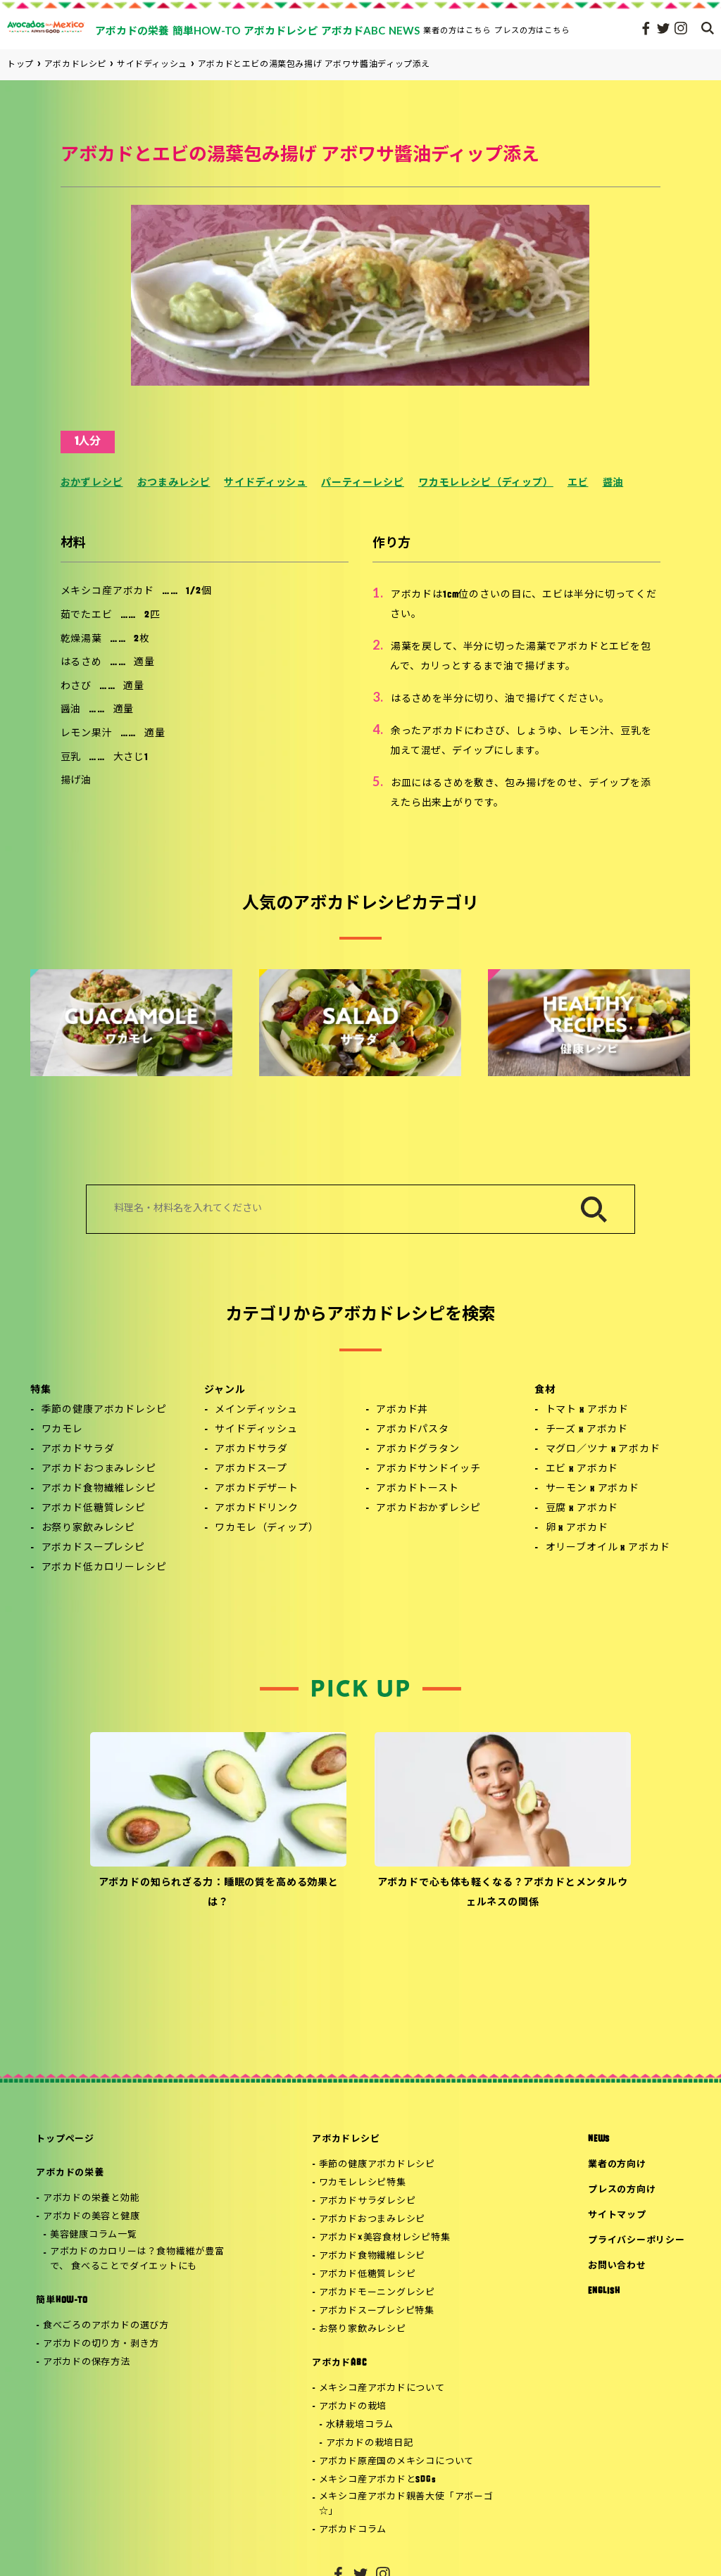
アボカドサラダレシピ (367, 2201)
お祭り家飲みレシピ (89, 1528)
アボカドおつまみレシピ (99, 1469)
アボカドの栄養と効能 (91, 2198)
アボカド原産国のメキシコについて (396, 2461)
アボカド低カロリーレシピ (104, 1567)
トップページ (65, 2139)
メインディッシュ (256, 1410)
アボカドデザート (257, 1489)
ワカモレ (62, 1430)
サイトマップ (617, 2215)
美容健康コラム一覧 (93, 2235)
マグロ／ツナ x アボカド (603, 1449)
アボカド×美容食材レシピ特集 (385, 2237)
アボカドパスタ (412, 1430)
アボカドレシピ (346, 2139)
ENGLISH (604, 2291)
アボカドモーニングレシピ (377, 2292)
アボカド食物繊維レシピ (99, 1489)
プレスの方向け (622, 2190)
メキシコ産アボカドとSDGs (378, 2480)
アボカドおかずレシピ (428, 1508)
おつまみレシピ (174, 483)
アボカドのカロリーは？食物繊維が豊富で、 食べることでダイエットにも (137, 2259)
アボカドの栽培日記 (369, 2443)
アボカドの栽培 (353, 2406)
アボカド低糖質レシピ (94, 1508)
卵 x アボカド (577, 1528)
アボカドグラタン (418, 1449)
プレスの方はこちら (532, 29)
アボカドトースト (417, 1489)
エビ (578, 483)
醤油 (613, 483)
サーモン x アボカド (592, 1489)
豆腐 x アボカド (582, 1508)
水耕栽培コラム (360, 2425)
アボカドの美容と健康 (91, 2216)
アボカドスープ (251, 1469)
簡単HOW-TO (61, 2300)
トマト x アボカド (587, 1410)
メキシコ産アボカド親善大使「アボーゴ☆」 (406, 2504)
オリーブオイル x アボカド (608, 1548)
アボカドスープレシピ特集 (376, 2311)
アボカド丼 (402, 1410)
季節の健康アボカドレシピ (104, 1410)
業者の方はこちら (457, 29)
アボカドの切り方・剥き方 (101, 2344)
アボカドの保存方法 (86, 2362)
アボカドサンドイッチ (428, 1469)
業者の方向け (617, 2164)
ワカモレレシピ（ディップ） (485, 483)
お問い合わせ (617, 2266)
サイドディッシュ (265, 483)
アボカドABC (339, 2363)
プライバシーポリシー (636, 2240)
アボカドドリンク (257, 1508)
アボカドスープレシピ (93, 1548)
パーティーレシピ (362, 483)
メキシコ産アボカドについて (382, 2388)
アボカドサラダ (78, 1449)
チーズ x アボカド (587, 1430)
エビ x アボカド (582, 1469)
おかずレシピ (92, 483)
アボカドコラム (353, 2529)
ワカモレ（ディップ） (266, 1528)
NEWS (599, 2139)
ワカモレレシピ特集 (362, 2182)
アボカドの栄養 (70, 2173)
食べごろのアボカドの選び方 (106, 2325)
